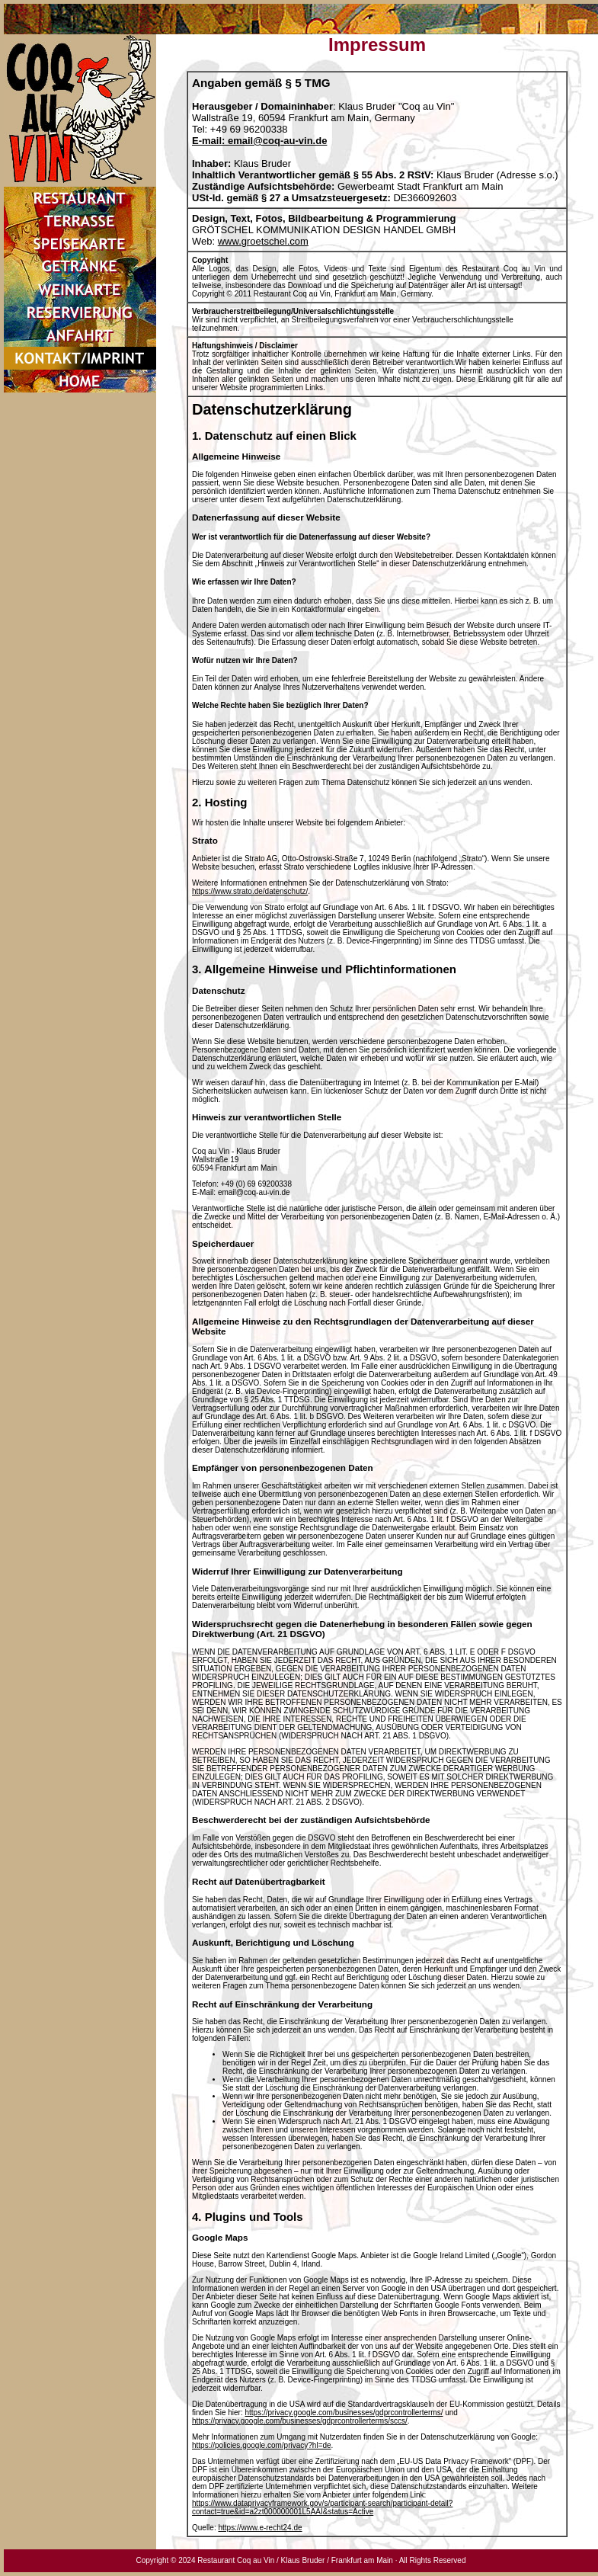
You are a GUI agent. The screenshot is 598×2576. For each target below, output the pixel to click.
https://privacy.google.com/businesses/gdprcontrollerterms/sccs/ (300, 2421)
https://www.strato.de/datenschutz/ (250, 891)
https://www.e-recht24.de (260, 2527)
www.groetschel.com (263, 241)
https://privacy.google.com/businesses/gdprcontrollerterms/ (344, 2412)
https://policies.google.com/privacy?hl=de (261, 2445)
